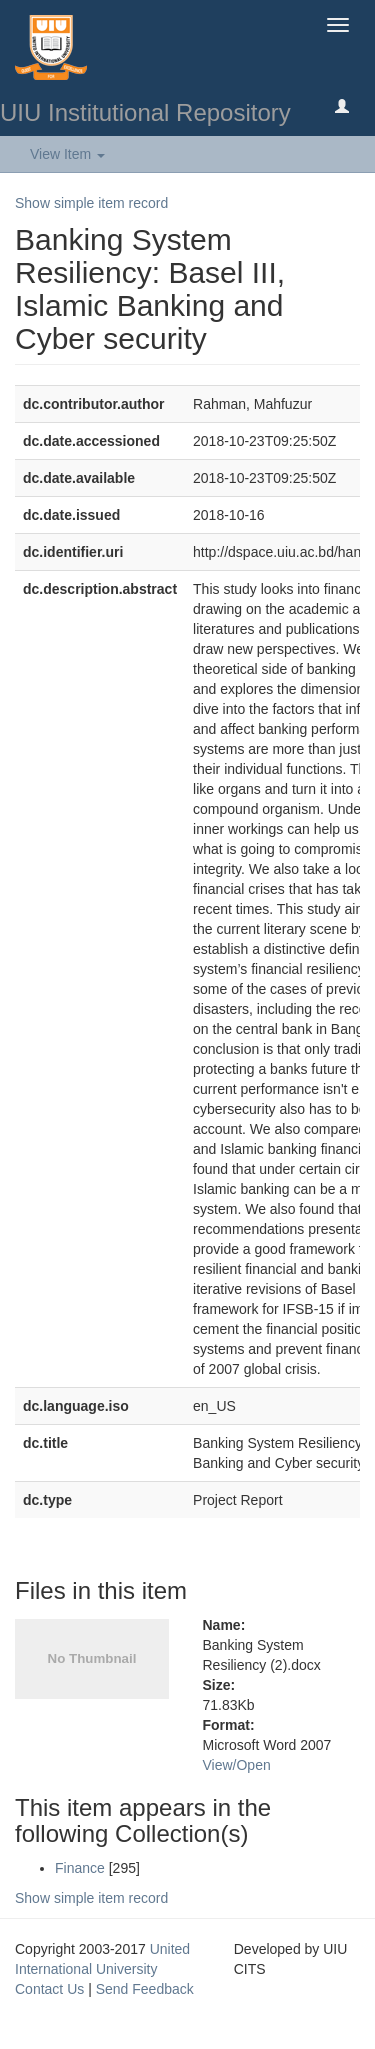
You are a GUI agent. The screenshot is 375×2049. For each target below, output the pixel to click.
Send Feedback (145, 1989)
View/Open (237, 1765)
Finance (80, 1868)
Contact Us (49, 1989)
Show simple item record (91, 203)
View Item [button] (67, 154)
